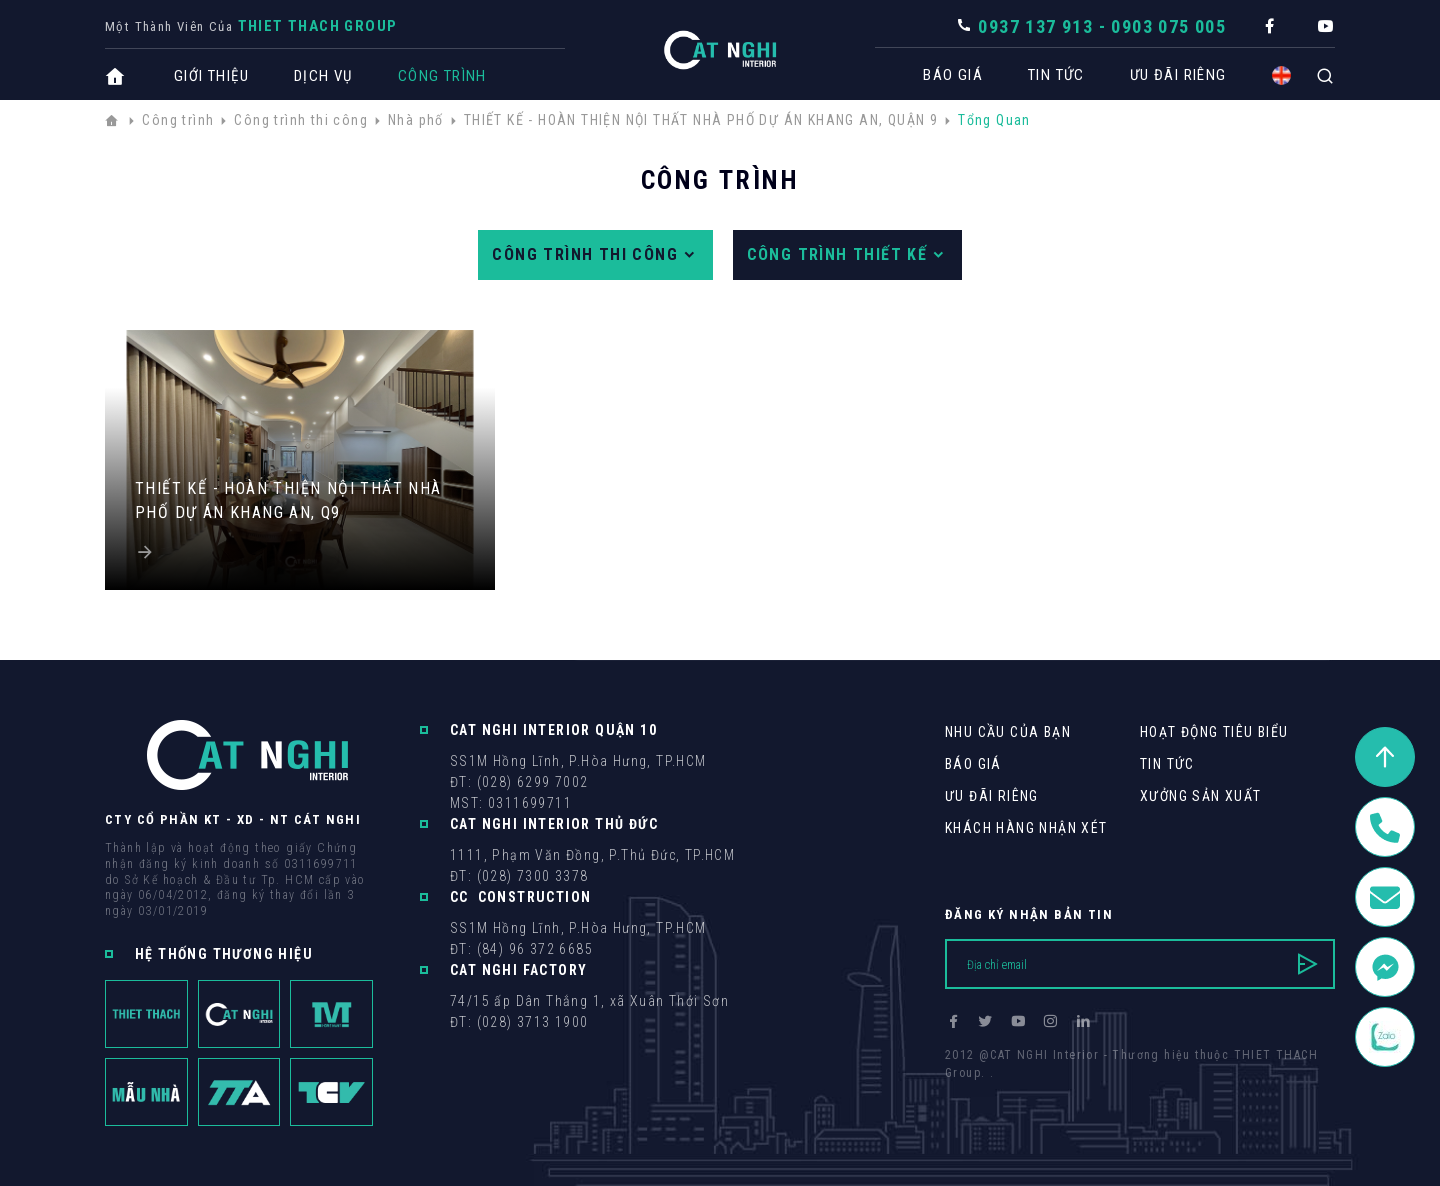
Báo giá (943, 75)
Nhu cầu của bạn (1008, 732)
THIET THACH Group (318, 26)
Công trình (442, 76)
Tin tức (1046, 75)
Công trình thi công (595, 255)
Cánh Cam (1082, 1091)
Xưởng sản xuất (1201, 796)
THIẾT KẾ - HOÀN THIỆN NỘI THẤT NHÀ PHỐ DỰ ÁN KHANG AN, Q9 (288, 500)
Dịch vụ (323, 76)
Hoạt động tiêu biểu (1214, 732)
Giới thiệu (211, 76)
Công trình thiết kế (847, 255)
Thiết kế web (985, 1091)
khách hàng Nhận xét (1026, 828)
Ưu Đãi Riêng (1168, 75)
